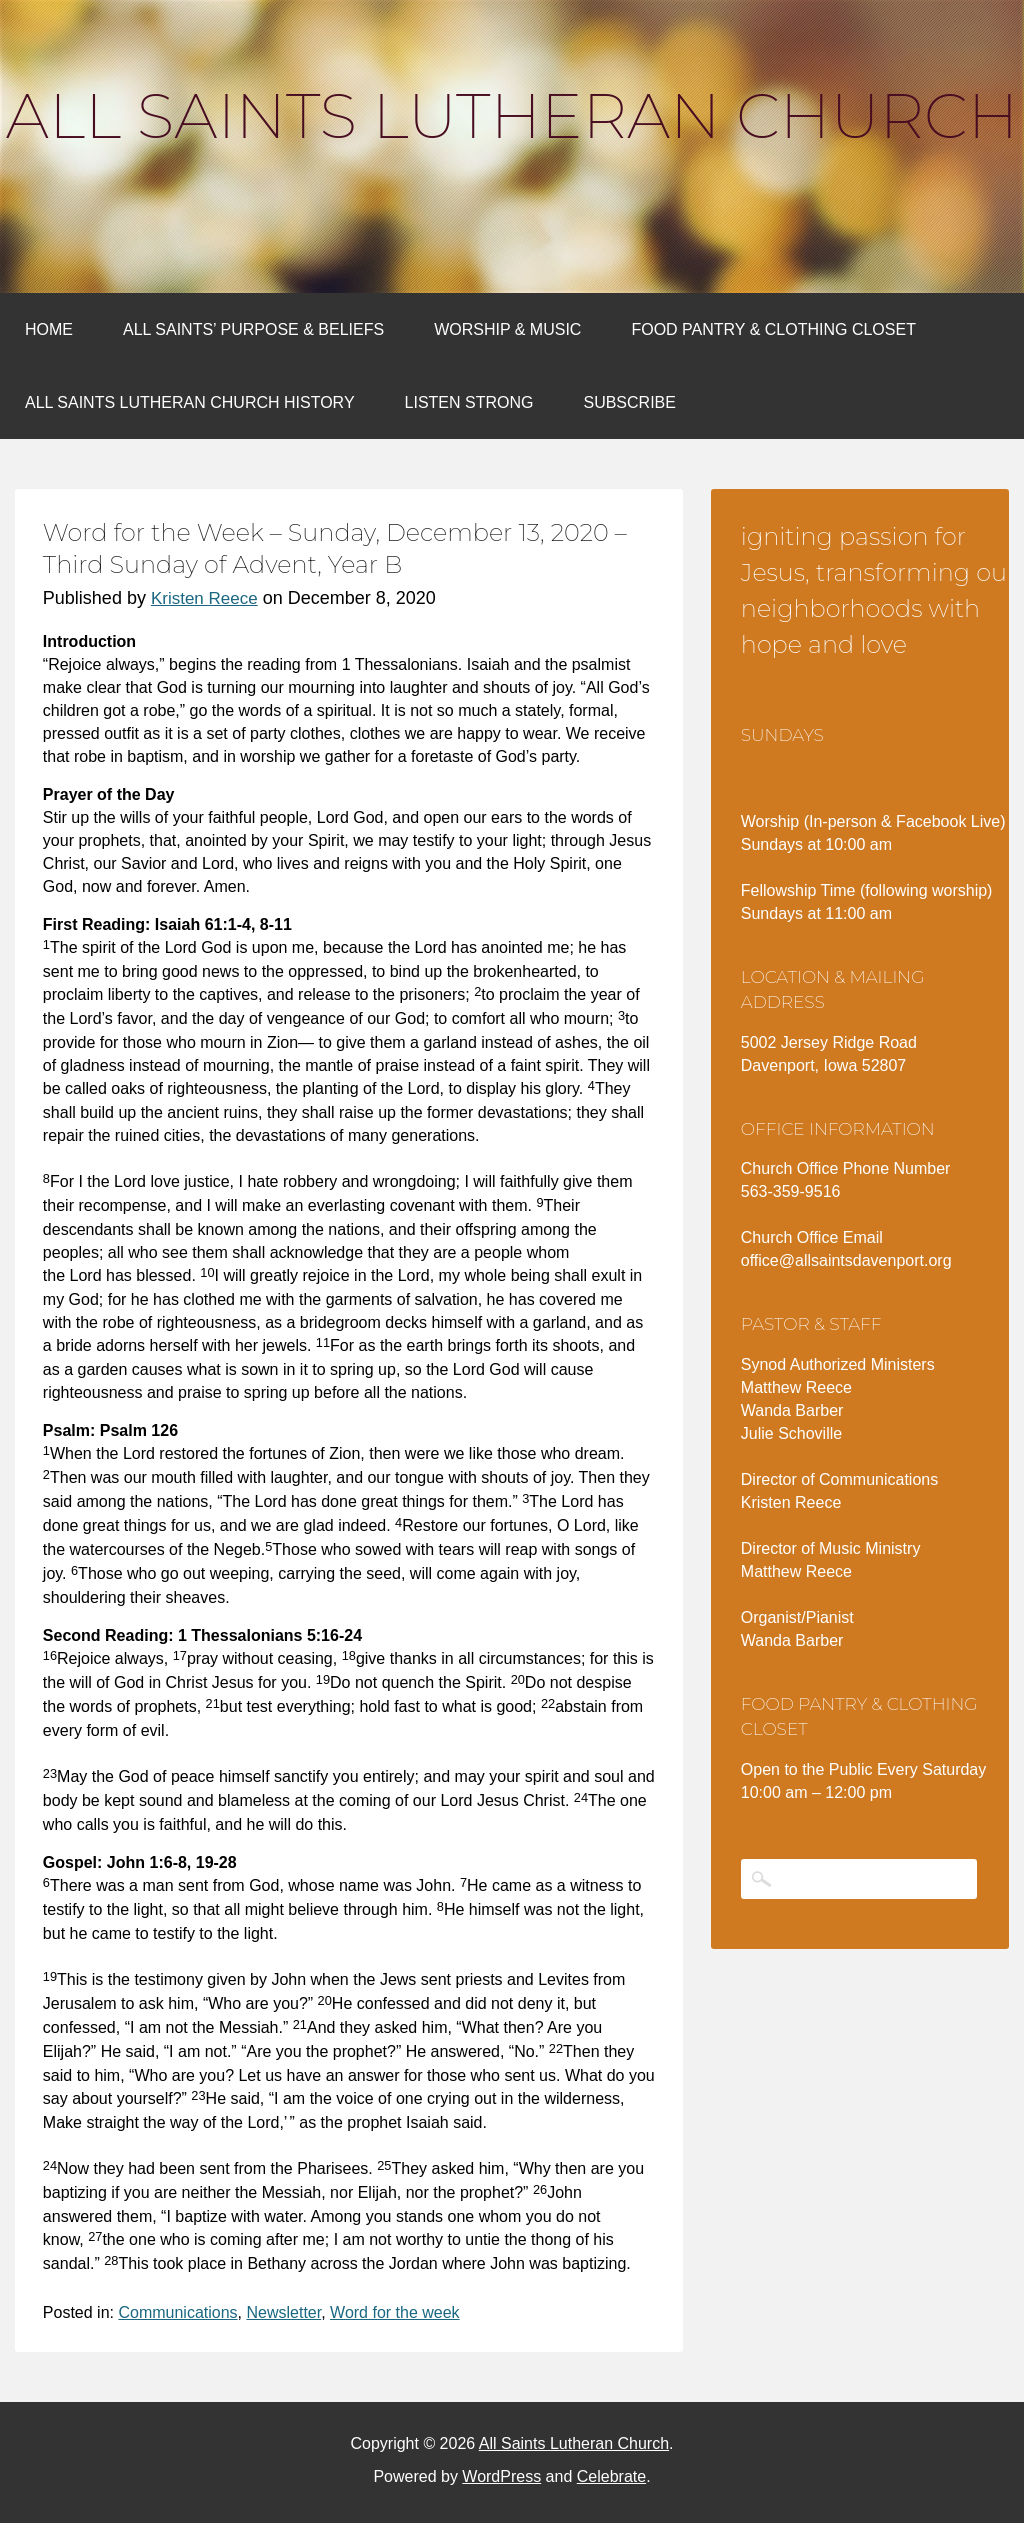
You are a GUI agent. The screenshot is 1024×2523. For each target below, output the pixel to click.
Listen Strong (469, 402)
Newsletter (283, 2312)
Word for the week (395, 2312)
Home (49, 329)
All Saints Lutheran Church (512, 116)
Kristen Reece (204, 598)
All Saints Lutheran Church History (190, 402)
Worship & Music (507, 329)
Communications (177, 2312)
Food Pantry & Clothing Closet (773, 329)
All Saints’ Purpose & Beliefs (253, 329)
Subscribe (629, 402)
